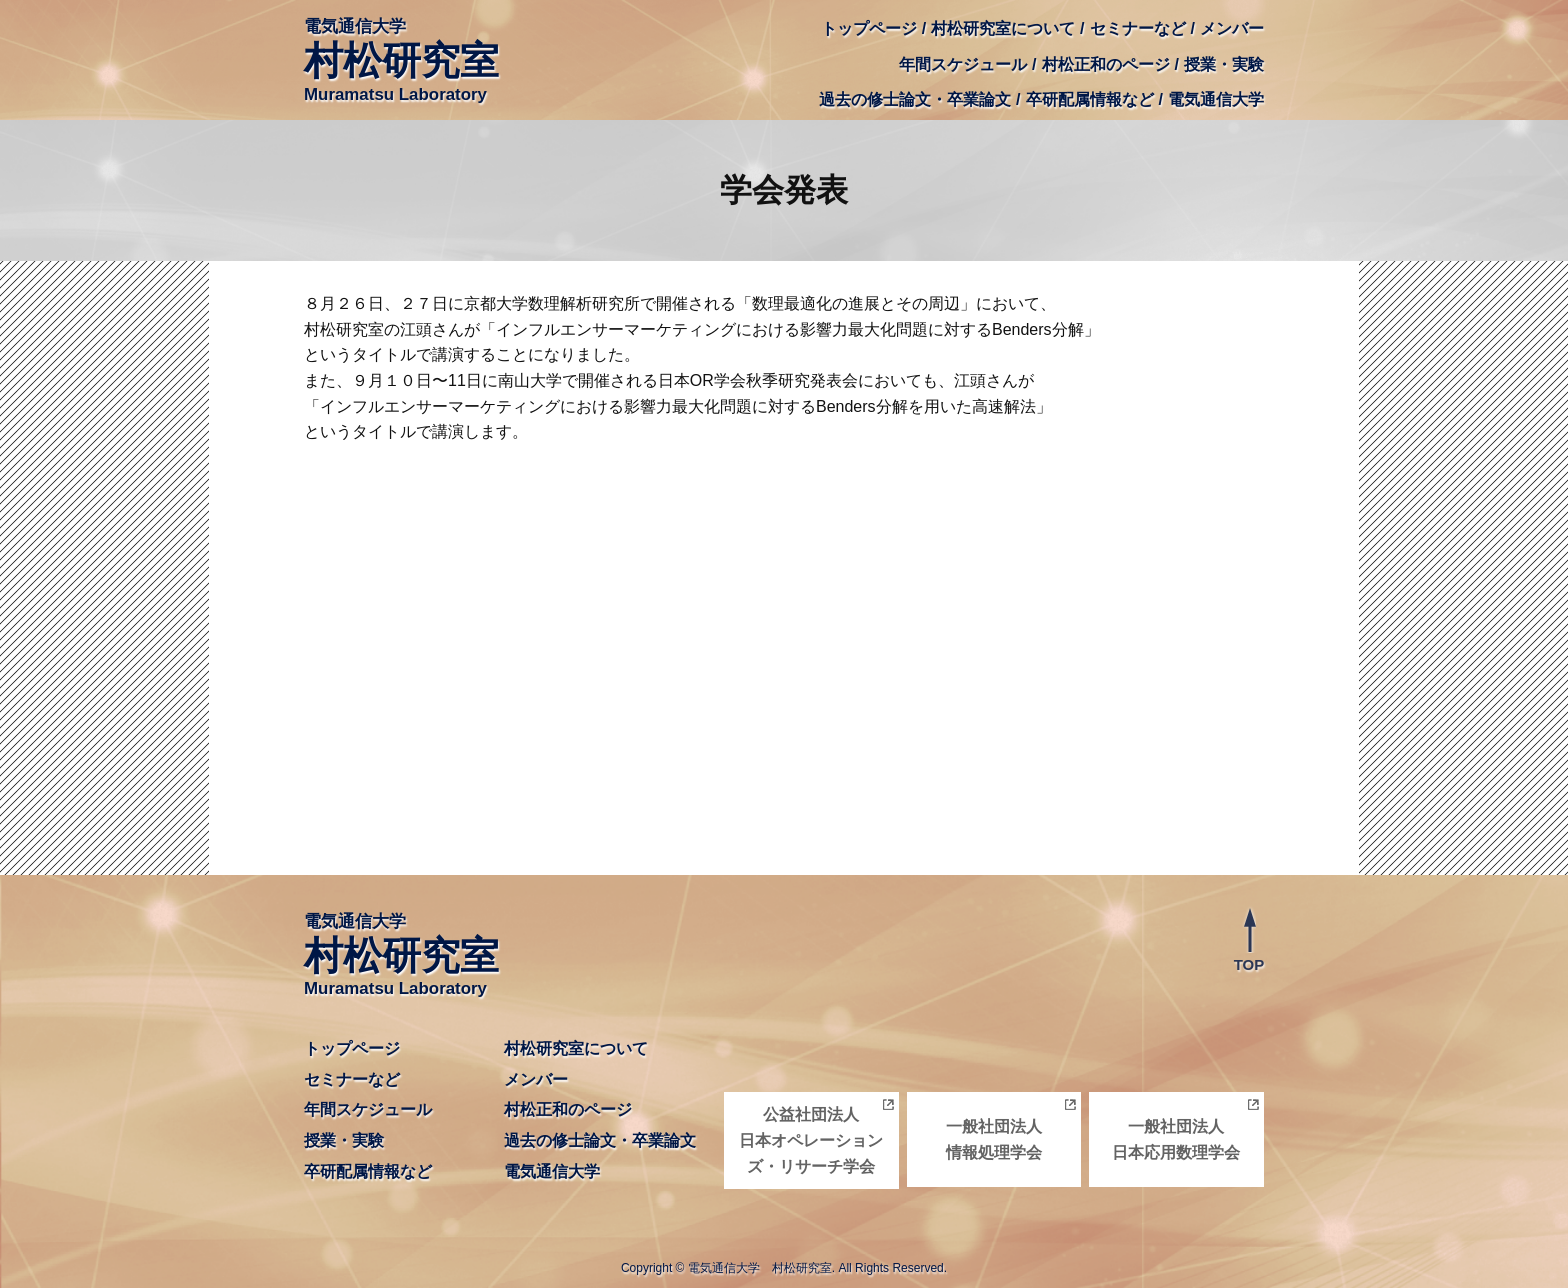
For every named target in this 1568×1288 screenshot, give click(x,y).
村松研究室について (1003, 28)
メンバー (1232, 28)
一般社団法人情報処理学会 (994, 1139)
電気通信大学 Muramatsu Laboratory (401, 60)
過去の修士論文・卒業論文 (915, 99)
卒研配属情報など (1090, 99)
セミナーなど (1138, 28)
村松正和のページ (1106, 64)
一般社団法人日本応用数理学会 (1176, 1139)
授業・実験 (1224, 64)
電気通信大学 (1216, 99)
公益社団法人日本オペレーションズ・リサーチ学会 (811, 1140)
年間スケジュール (963, 64)
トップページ (869, 28)
